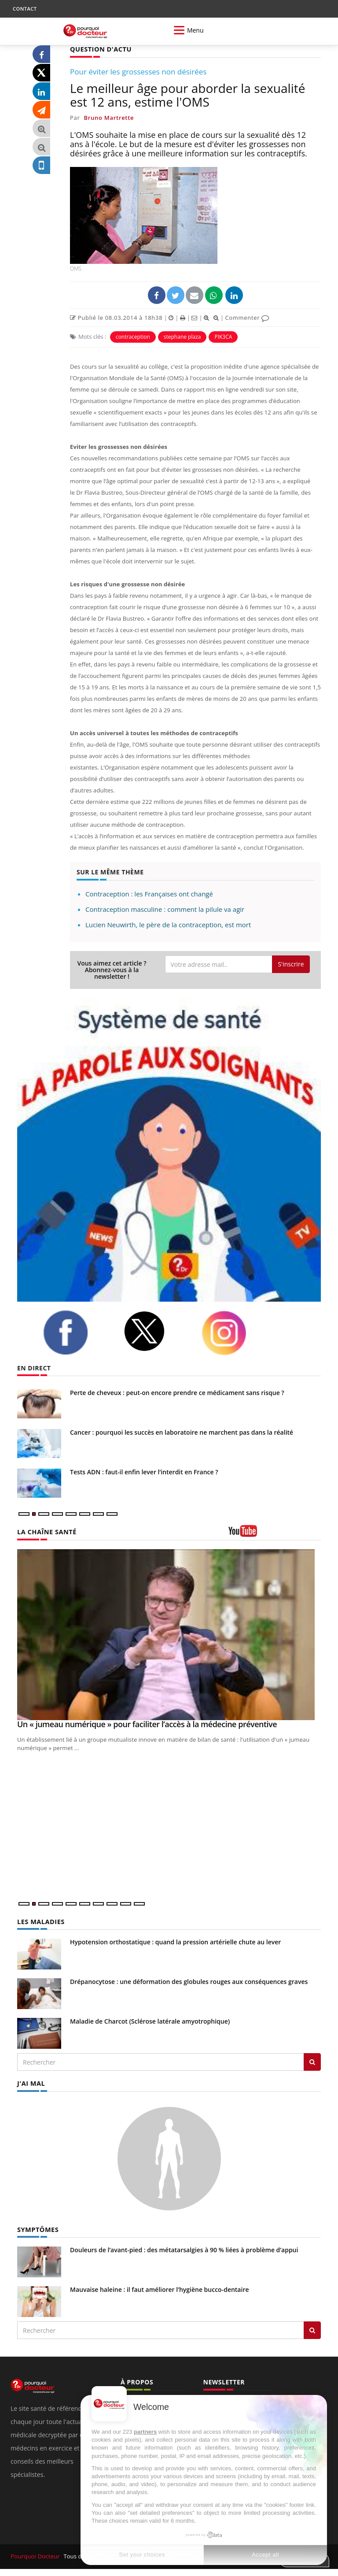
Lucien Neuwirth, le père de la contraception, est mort (168, 924)
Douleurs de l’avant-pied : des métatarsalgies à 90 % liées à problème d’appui (184, 2248)
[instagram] (235, 1332)
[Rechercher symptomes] (312, 2328)
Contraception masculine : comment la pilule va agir (164, 908)
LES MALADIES (40, 1921)
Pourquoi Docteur (35, 2554)
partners (145, 2431)
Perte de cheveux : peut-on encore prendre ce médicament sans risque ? (177, 1392)
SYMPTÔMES (37, 2228)
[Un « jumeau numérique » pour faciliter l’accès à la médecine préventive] (169, 1634)
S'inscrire (291, 963)
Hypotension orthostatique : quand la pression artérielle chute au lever (175, 1941)
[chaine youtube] (274, 1534)
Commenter (247, 317)
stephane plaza (182, 336)
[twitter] (156, 1331)
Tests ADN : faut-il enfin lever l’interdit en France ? (144, 1471)
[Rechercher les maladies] (312, 2061)
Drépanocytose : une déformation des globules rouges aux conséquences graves (189, 1980)
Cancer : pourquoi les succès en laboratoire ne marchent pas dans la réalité (181, 1432)
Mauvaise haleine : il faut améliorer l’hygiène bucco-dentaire (159, 2288)
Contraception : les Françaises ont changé (149, 893)
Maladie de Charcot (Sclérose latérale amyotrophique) (150, 2020)
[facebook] (77, 1332)
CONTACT (25, 8)
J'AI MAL (30, 2082)
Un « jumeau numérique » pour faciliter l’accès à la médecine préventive (147, 1723)
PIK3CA (223, 336)
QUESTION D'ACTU (99, 48)
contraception (133, 336)
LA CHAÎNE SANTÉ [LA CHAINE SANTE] (45, 1531)
